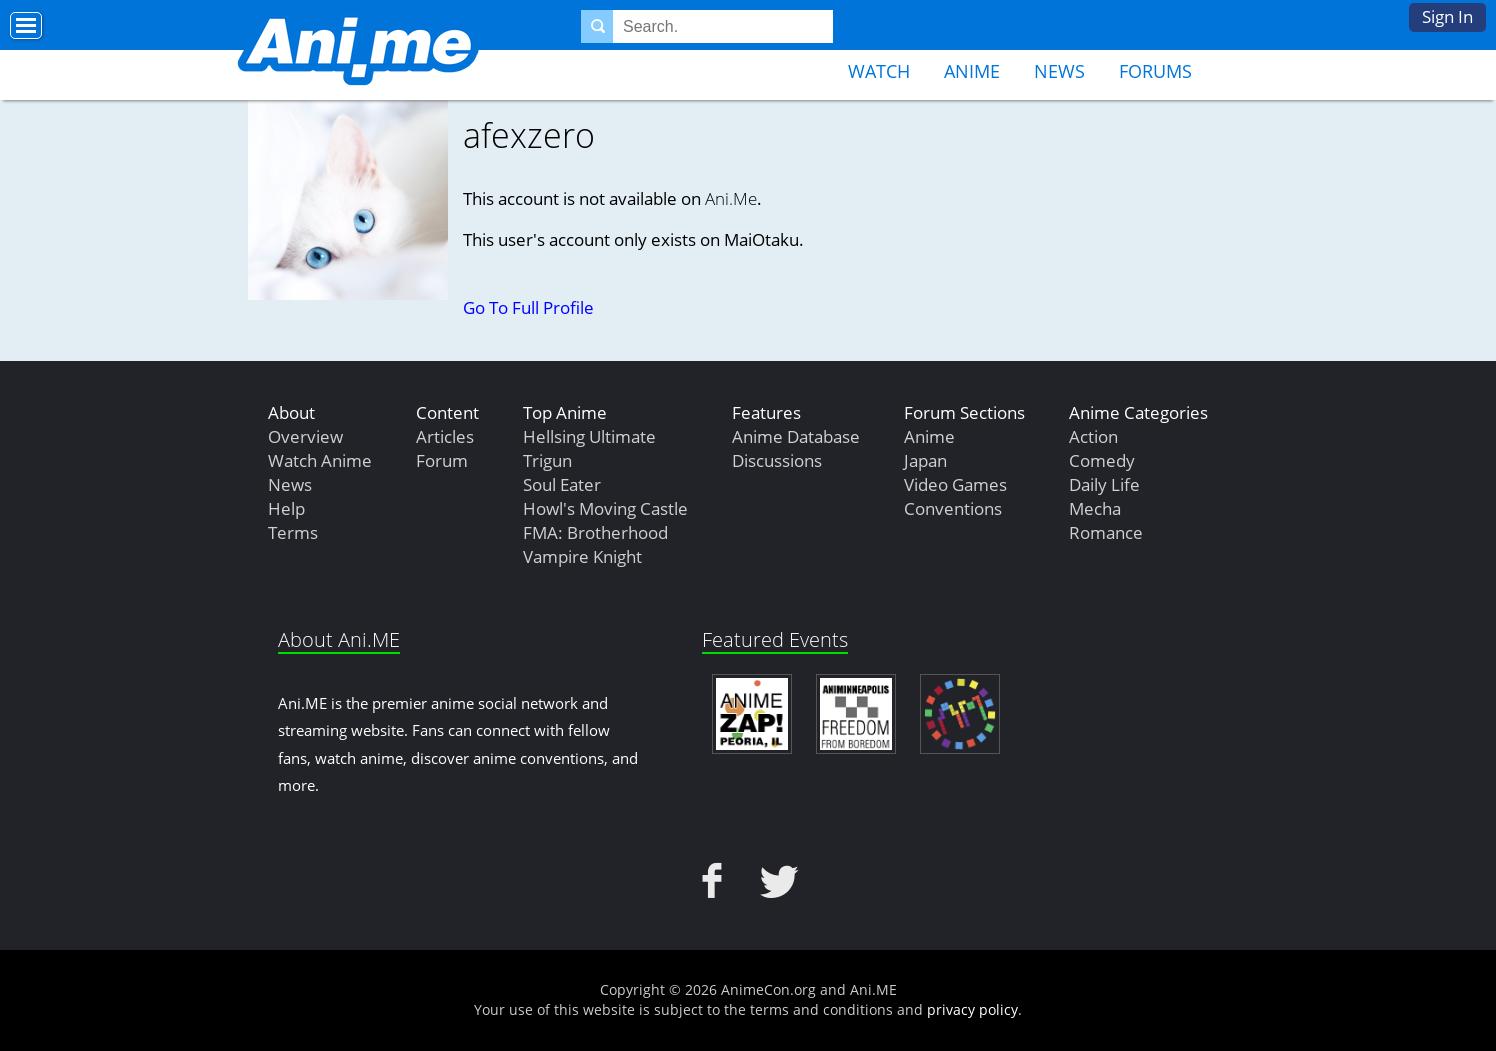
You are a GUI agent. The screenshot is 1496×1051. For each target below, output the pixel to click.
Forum (442, 460)
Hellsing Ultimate (589, 436)
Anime (972, 71)
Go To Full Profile (528, 307)
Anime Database (796, 436)
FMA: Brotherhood (595, 532)
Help (286, 508)
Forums (1155, 71)
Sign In (1447, 16)
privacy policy (972, 1009)
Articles (445, 436)
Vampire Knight (582, 556)
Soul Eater (562, 484)
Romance (1106, 532)
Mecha (1095, 508)
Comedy (1102, 460)
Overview (305, 436)
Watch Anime (320, 460)
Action (1093, 436)
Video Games (955, 484)
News (1059, 71)
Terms (293, 532)
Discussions (777, 460)
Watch (879, 71)
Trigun (547, 460)
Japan (925, 460)
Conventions (953, 508)
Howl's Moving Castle (605, 508)
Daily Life (1104, 484)
